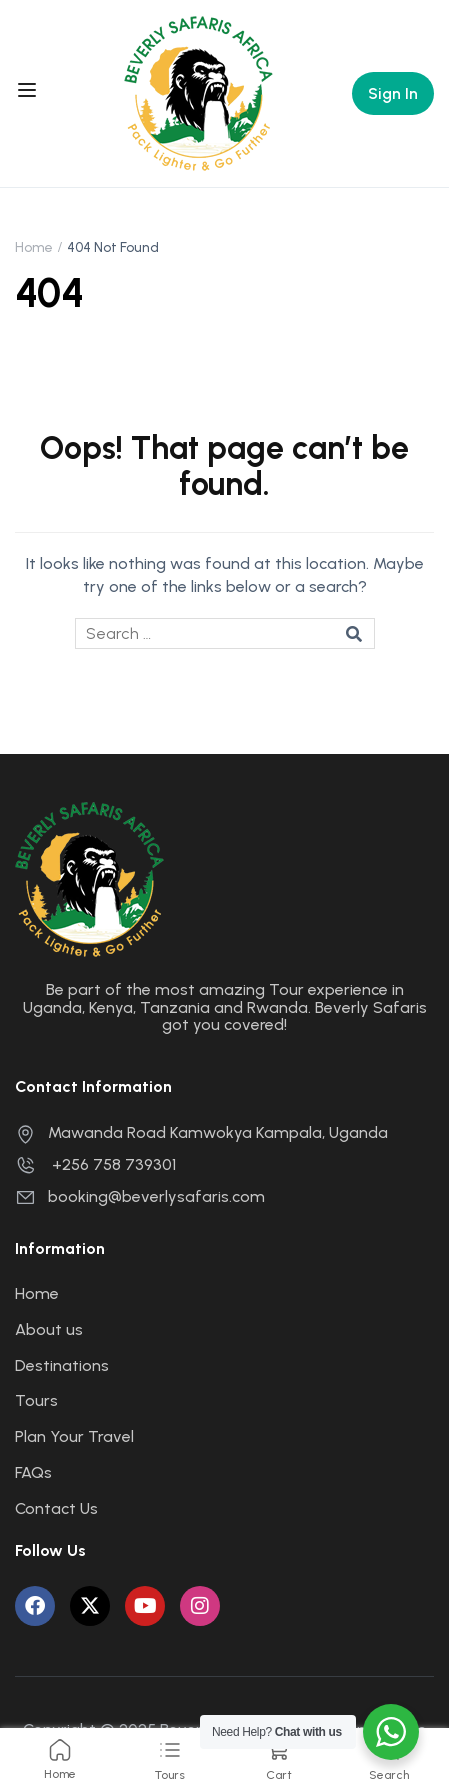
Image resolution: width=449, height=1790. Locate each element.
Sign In (393, 93)
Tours (36, 1400)
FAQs (33, 1472)
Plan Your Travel (74, 1436)
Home (34, 247)
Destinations (62, 1365)
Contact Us (56, 1508)
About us (49, 1329)
